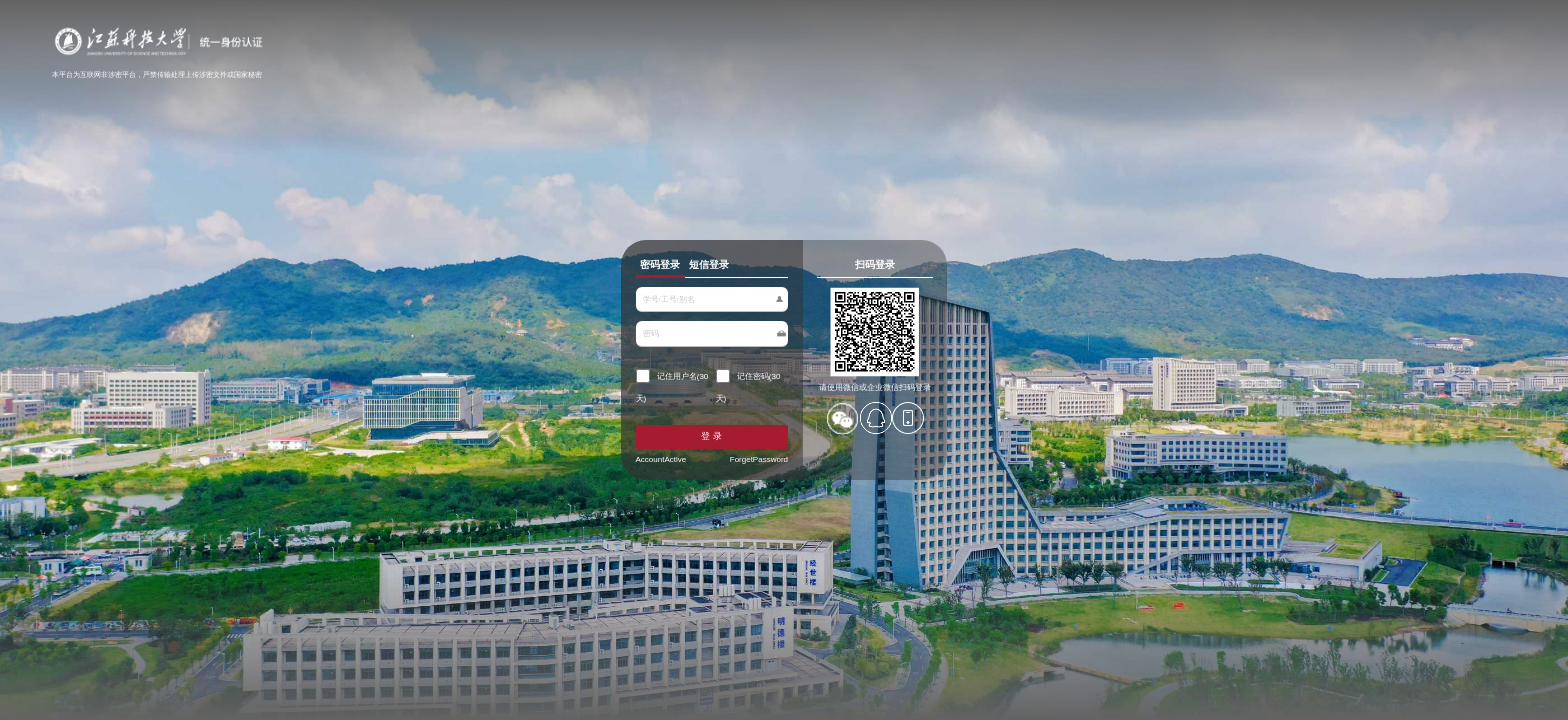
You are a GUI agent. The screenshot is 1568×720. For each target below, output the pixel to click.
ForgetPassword (739, 495)
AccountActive (566, 495)
